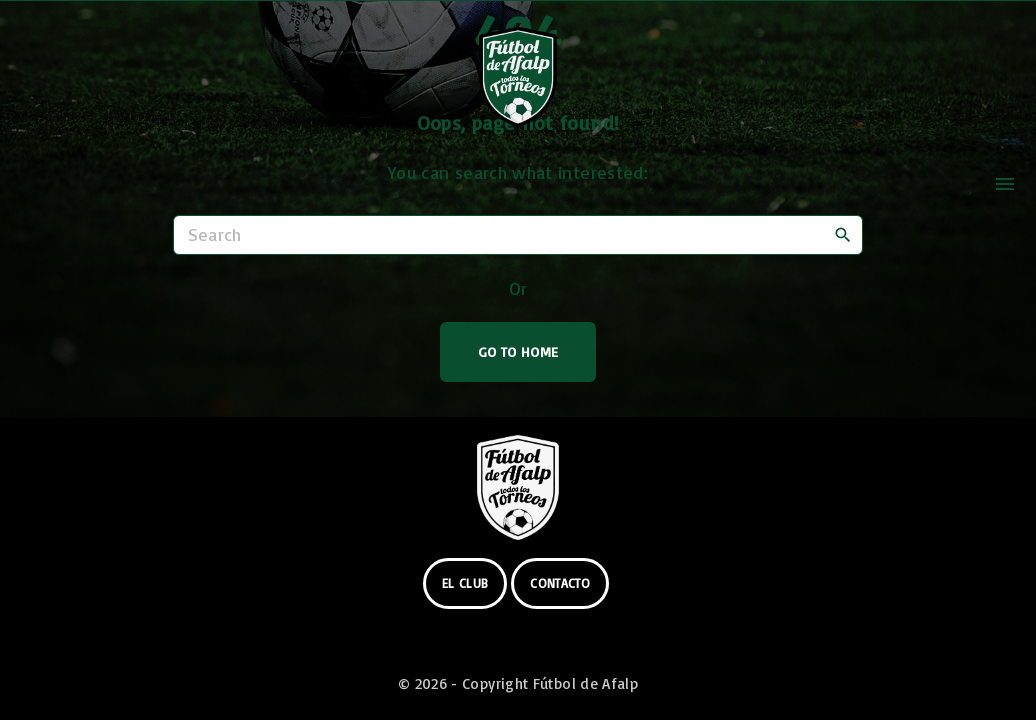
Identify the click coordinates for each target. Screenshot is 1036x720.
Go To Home (518, 351)
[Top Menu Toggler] (1005, 184)
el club (465, 583)
